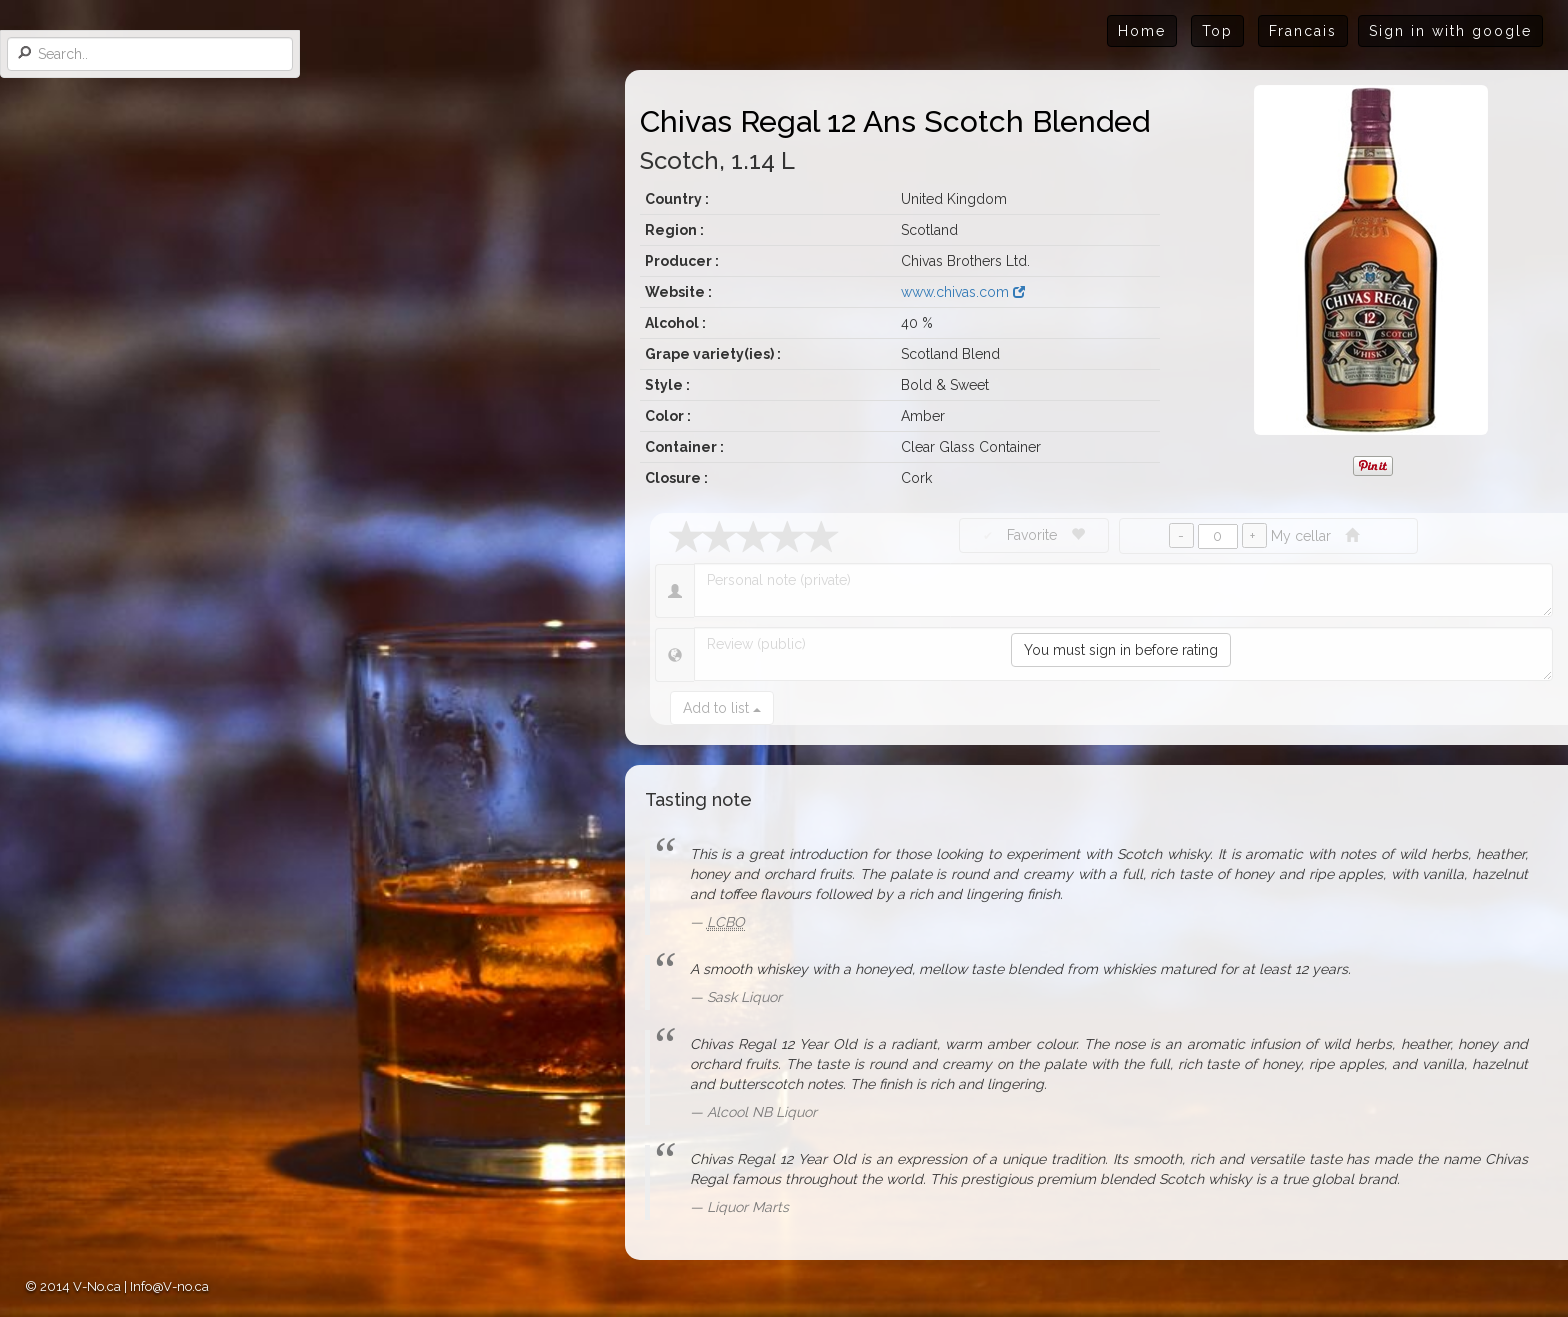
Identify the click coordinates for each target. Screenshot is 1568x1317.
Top (1217, 31)
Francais (1303, 31)
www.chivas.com (963, 292)
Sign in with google (1450, 31)
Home (1142, 31)
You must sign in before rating (1121, 650)
